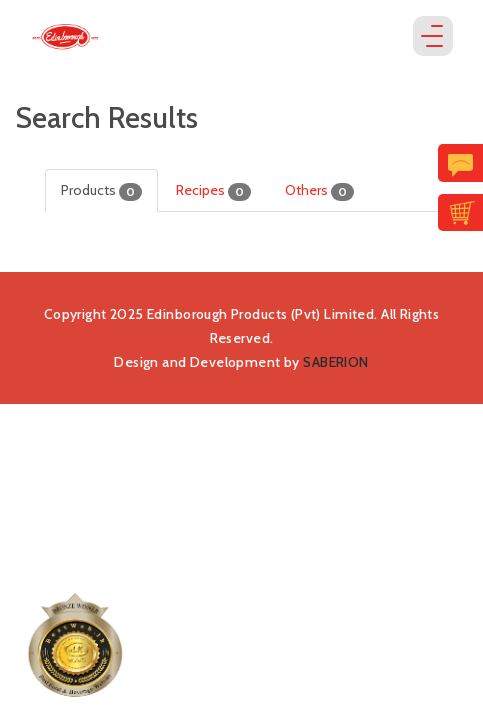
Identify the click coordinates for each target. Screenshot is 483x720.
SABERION (335, 362)
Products (101, 191)
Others (319, 191)
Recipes (213, 191)
